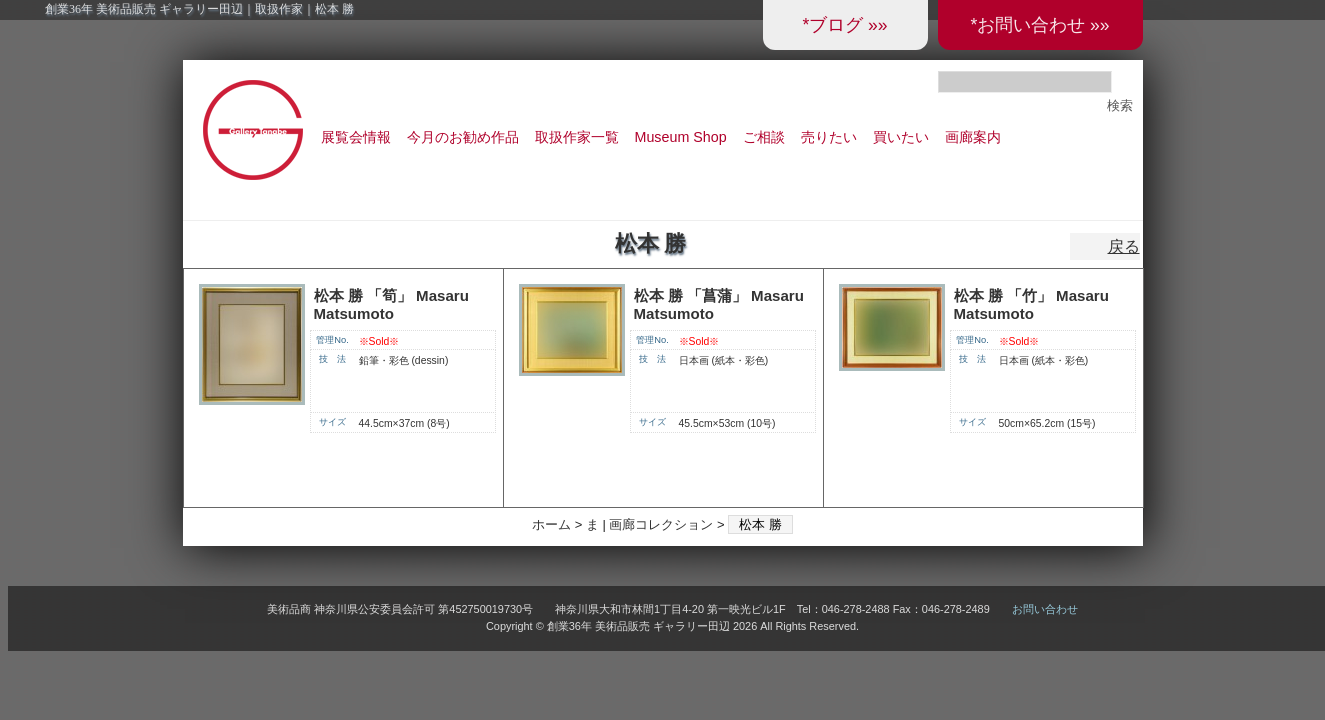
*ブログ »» (844, 25)
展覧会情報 (356, 137)
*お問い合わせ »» (1039, 25)
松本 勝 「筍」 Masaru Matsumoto (391, 305)
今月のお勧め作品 (463, 137)
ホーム (551, 524)
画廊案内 (973, 137)
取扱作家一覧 (577, 137)
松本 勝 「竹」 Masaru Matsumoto (1031, 305)
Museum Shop (681, 137)
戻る (1124, 246)
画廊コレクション (661, 524)
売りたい (829, 137)
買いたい (901, 137)
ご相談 (764, 137)
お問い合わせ (1045, 609)
